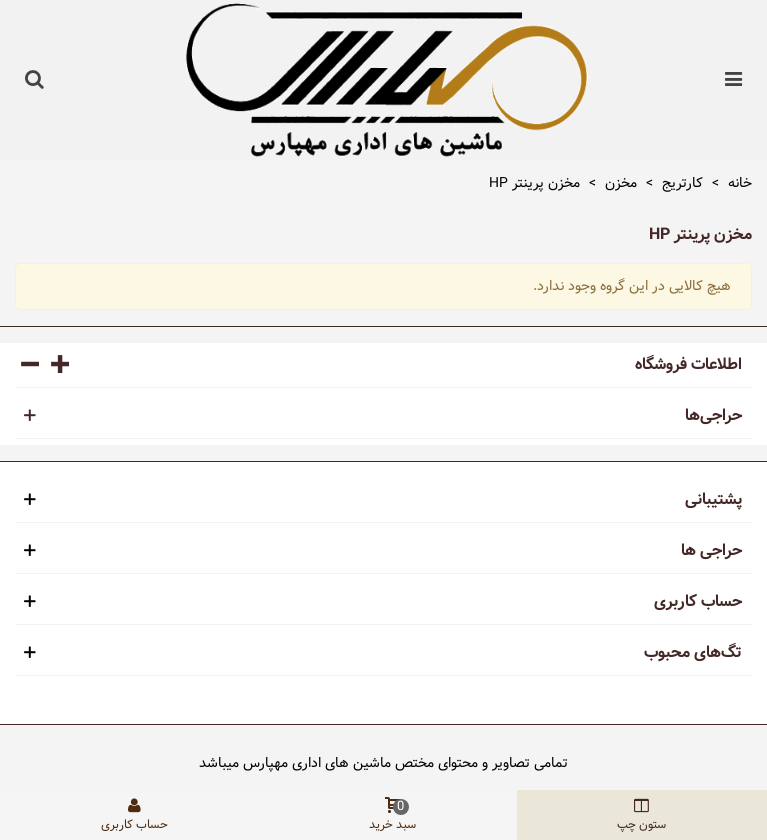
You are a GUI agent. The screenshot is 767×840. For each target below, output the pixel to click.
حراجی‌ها (713, 416)
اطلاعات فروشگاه (688, 365)
